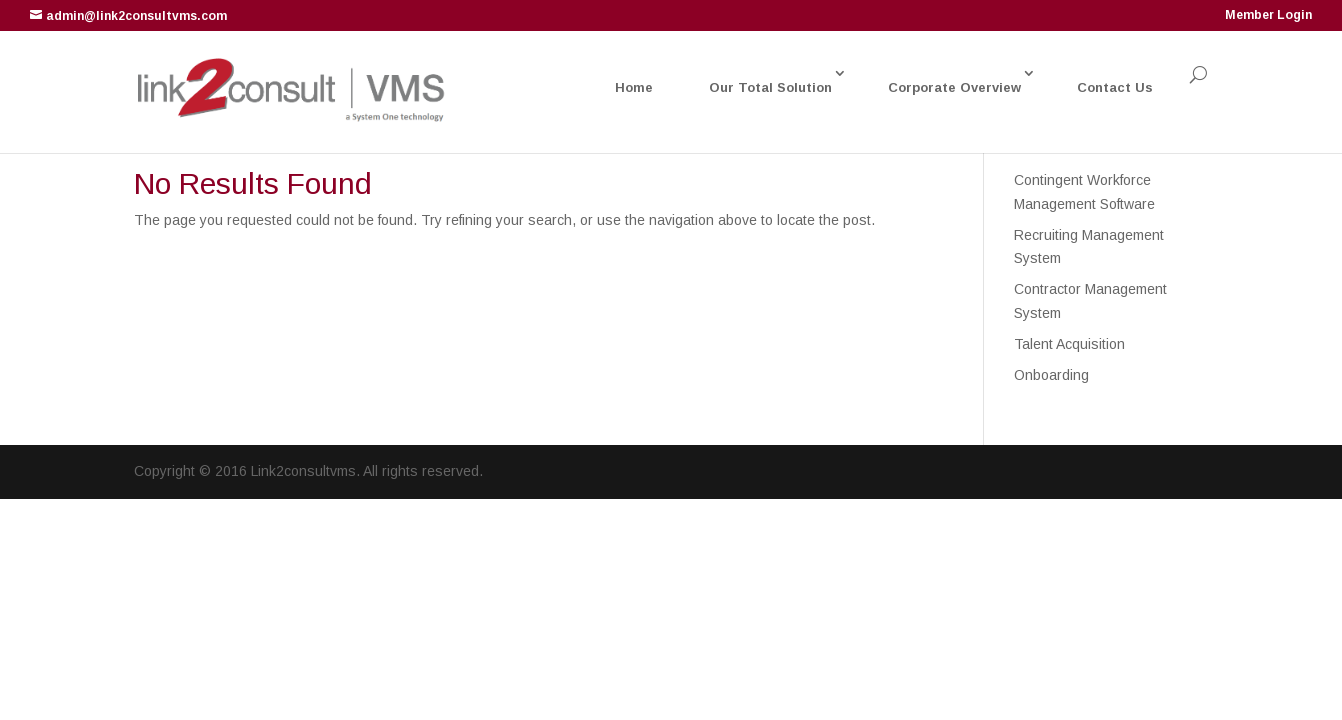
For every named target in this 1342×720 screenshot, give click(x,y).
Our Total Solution (770, 87)
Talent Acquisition (1069, 344)
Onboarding (1051, 375)
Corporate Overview (954, 87)
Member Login (1268, 15)
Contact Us (1115, 87)
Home (634, 87)
